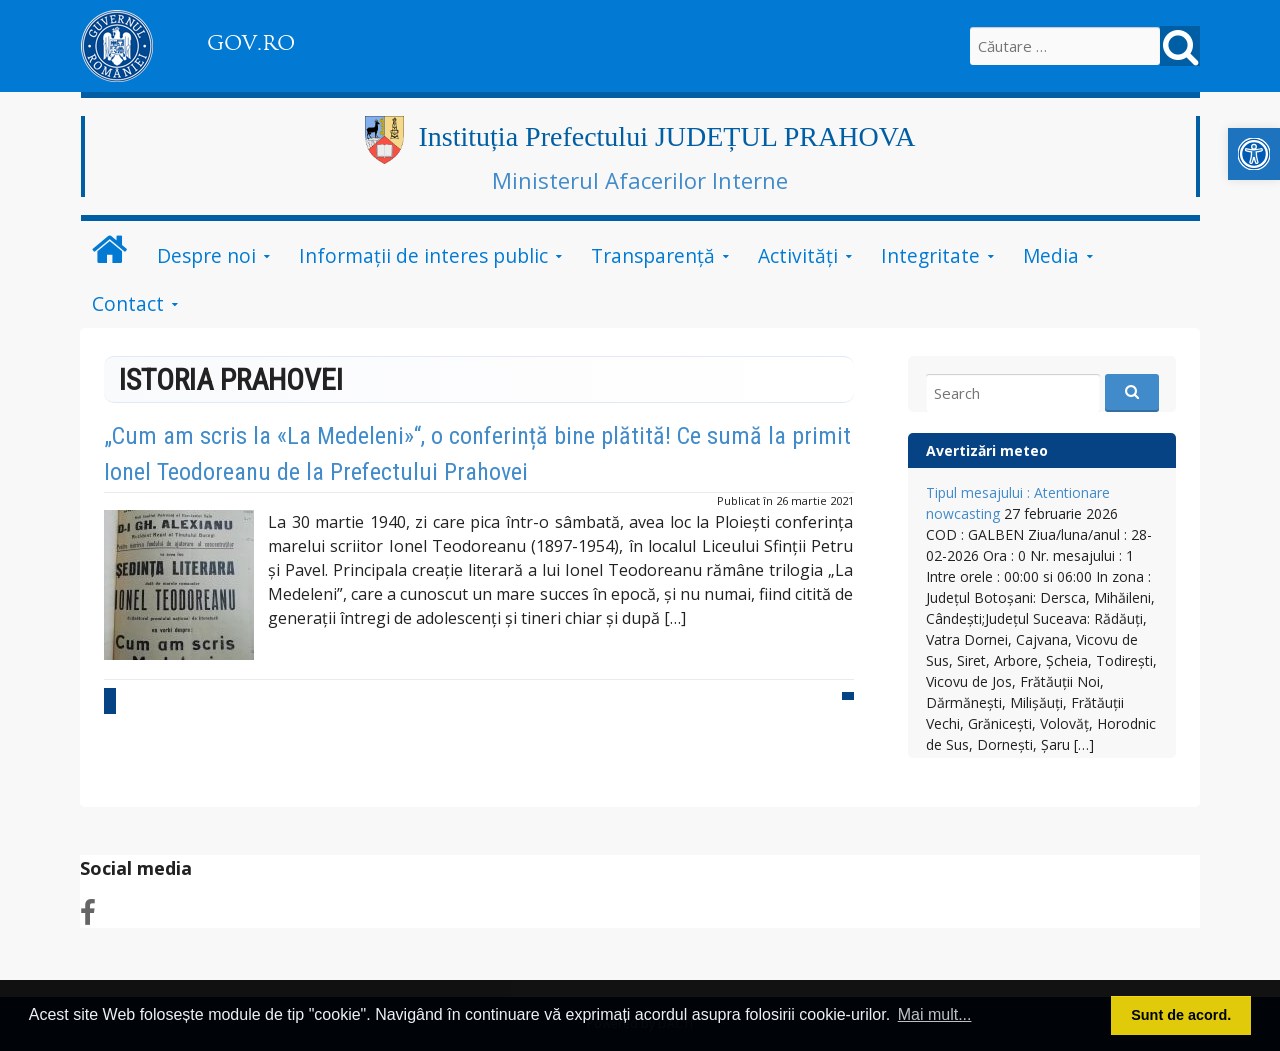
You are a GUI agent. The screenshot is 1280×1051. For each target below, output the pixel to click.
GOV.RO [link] (251, 43)
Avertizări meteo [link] (987, 450)
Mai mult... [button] (935, 1014)
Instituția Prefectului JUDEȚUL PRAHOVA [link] (667, 136)
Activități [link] (798, 255)
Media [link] (1051, 255)
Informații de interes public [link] (423, 255)
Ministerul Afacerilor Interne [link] (640, 180)
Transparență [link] (653, 255)
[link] (1254, 154)
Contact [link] (128, 303)
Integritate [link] (930, 255)
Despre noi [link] (206, 255)
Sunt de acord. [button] (1181, 1015)
